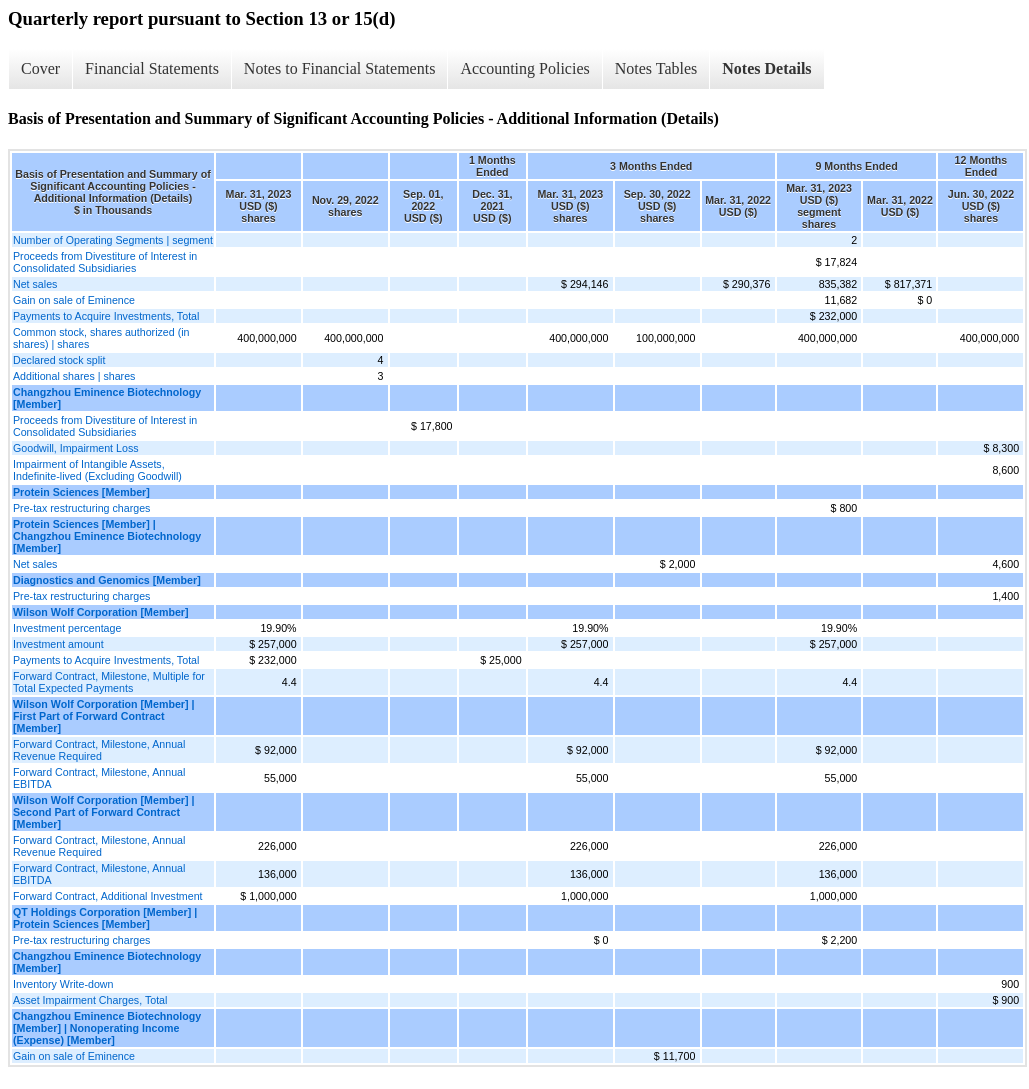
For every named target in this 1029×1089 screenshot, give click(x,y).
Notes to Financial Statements (340, 68)
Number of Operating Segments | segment (113, 240)
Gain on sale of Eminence (74, 300)
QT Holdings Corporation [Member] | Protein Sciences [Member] (105, 918)
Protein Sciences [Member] (81, 492)
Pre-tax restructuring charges (81, 508)
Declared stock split (59, 360)
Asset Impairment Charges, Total (90, 1000)
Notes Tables (656, 68)
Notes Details (766, 68)
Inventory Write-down (63, 984)
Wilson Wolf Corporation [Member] (101, 612)
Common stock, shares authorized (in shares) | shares (101, 338)
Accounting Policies (524, 68)
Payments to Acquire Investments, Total (106, 316)
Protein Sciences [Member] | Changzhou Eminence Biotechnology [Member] (107, 536)
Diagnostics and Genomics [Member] (107, 580)
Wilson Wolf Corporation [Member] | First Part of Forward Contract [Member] (103, 716)
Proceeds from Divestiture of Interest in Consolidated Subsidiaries (105, 262)
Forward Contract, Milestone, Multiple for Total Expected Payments (109, 682)
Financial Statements (152, 68)
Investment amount (58, 644)
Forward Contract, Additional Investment (108, 896)
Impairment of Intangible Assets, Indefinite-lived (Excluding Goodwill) (97, 470)
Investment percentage (67, 628)
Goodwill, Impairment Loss (76, 448)
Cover (40, 68)
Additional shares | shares (74, 376)
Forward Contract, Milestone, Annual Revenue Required (99, 750)
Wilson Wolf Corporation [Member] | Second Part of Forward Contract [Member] (103, 812)
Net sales (35, 284)
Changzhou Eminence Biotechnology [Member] (107, 398)
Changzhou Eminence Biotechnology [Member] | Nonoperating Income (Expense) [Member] (107, 1028)
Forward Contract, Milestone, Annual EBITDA (99, 778)
